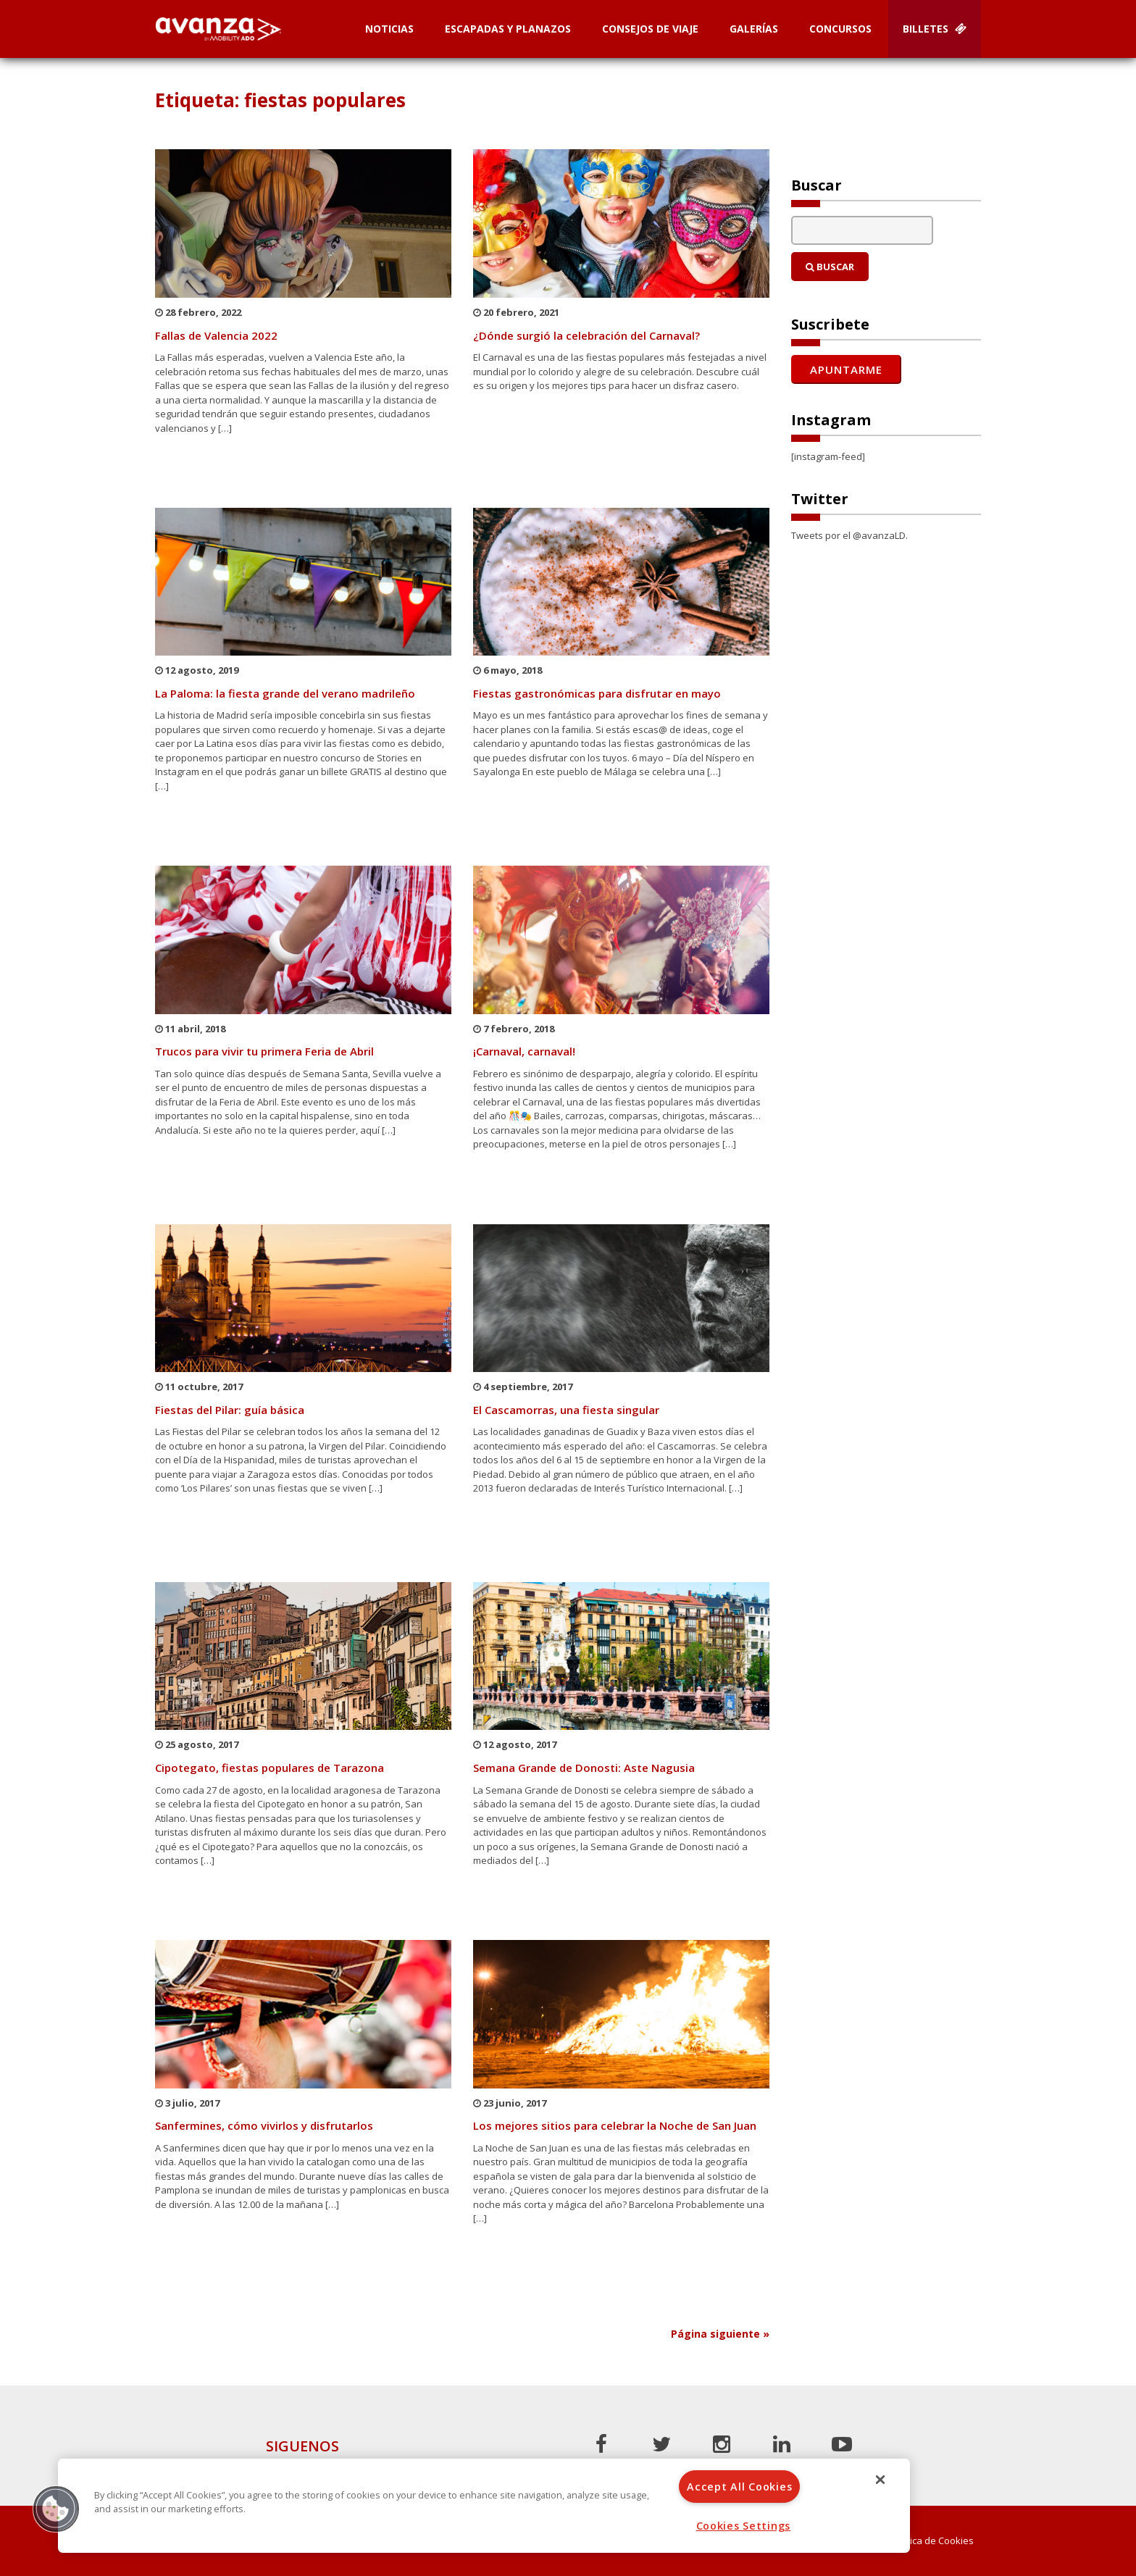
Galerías (754, 28)
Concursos (840, 28)
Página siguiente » (720, 2334)
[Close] (880, 2479)
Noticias (389, 28)
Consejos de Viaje (650, 28)
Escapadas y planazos (508, 28)
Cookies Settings (743, 2526)
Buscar (830, 266)
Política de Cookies (932, 2541)
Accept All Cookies (739, 2486)
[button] (56, 2508)
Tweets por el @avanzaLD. (849, 535)
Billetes (934, 28)
